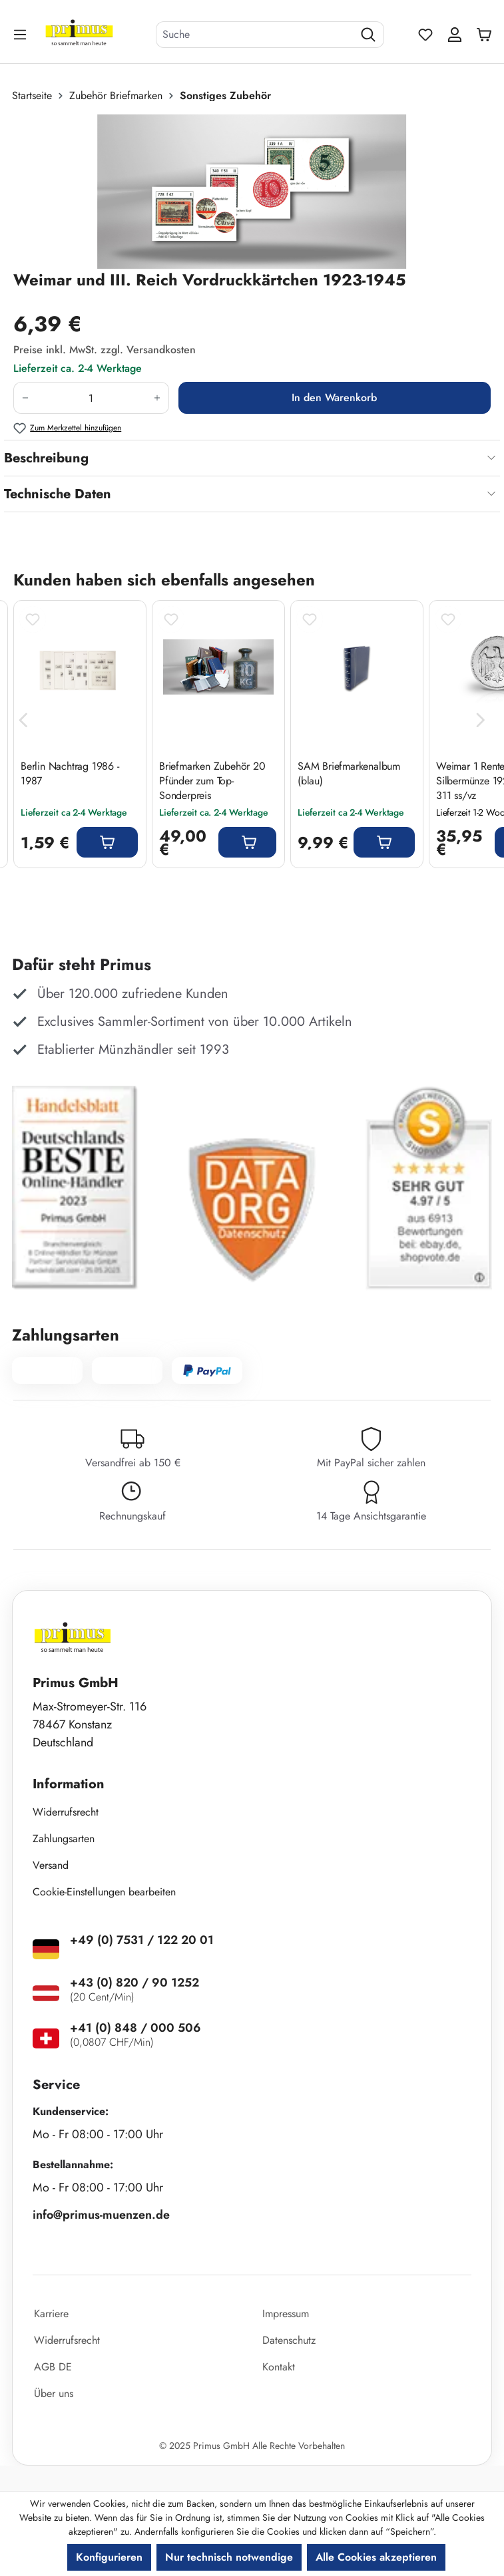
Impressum (285, 2313)
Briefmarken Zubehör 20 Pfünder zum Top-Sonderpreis (212, 781)
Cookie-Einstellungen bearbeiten (104, 1891)
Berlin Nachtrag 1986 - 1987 (70, 773)
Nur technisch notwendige (229, 2557)
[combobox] (255, 34)
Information (69, 1784)
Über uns (53, 2393)
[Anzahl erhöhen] (157, 398)
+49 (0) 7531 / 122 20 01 (142, 1940)
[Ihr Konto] (454, 34)
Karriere (51, 2313)
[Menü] (21, 34)
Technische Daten (57, 494)
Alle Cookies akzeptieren (376, 2557)
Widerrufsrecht (66, 1812)
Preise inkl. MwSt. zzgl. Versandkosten (104, 349)
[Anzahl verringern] (25, 398)
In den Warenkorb (334, 397)
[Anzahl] (91, 398)
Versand (51, 1865)
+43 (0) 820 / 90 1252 (134, 1982)
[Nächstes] (481, 720)
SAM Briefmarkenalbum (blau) (349, 773)
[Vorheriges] (23, 720)
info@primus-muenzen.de (101, 2214)
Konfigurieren (109, 2557)
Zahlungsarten (64, 1838)
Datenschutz (289, 2340)
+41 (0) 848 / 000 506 (135, 2027)
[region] (252, 191)
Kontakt (278, 2366)
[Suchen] (368, 34)
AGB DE (53, 2366)
